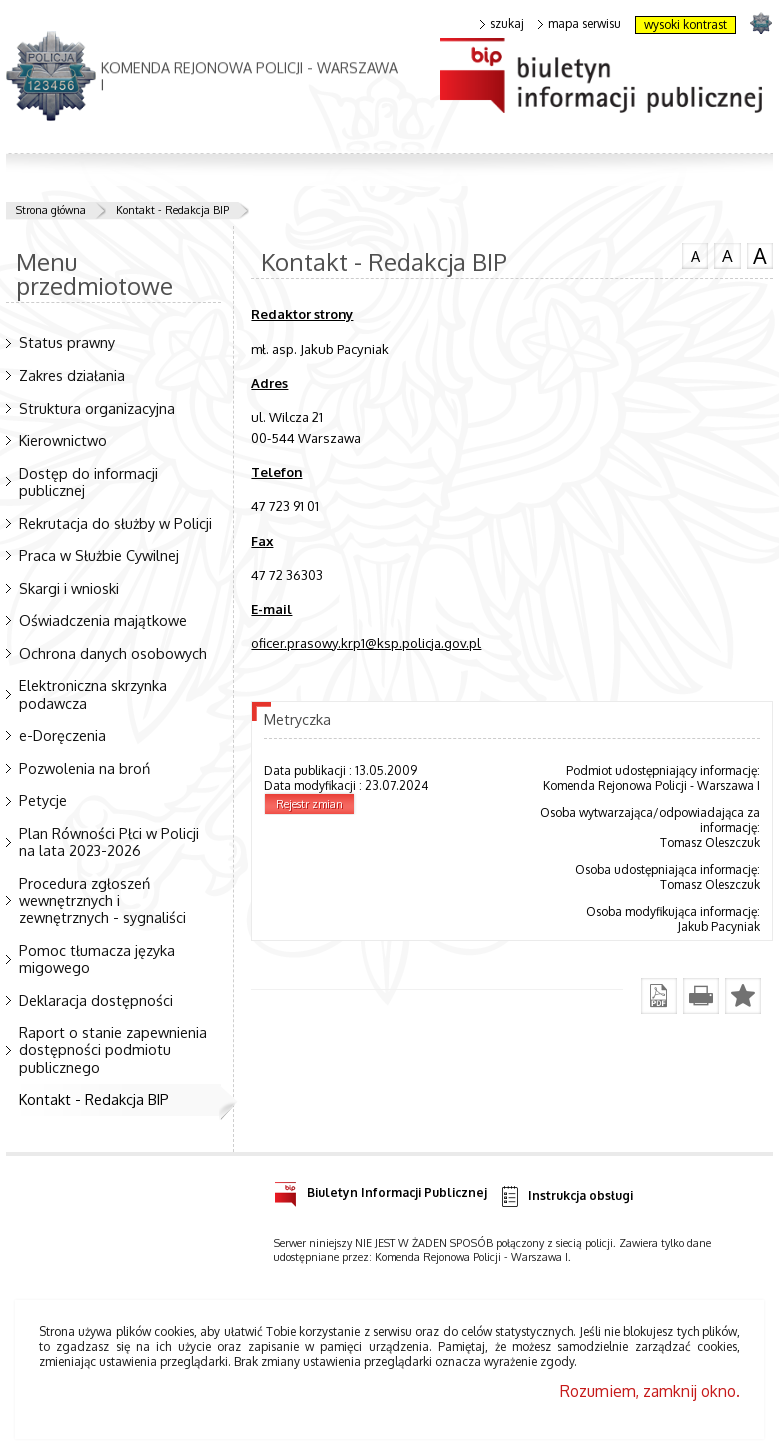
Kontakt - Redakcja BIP (172, 210)
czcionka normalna (695, 254)
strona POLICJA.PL (760, 22)
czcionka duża (760, 256)
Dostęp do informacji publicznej (88, 481)
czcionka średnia (727, 255)
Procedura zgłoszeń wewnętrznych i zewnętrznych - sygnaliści (102, 900)
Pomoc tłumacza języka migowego (97, 958)
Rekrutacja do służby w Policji (115, 523)
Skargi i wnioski (69, 588)
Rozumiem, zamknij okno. (650, 1391)
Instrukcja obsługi (565, 1196)
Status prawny (67, 342)
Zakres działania (72, 375)
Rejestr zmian (309, 804)
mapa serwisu (579, 24)
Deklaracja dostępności (96, 1000)
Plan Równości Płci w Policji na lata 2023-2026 (109, 841)
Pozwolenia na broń (84, 768)
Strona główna (51, 210)
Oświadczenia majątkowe (103, 620)
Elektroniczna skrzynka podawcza (93, 693)
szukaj (502, 24)
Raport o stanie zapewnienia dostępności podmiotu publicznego (113, 1049)
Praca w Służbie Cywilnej (99, 555)
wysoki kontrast (685, 24)
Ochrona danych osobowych (113, 653)
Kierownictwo (63, 440)
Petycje (43, 800)
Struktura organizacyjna (97, 408)
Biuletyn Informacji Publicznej (380, 1189)
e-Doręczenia (62, 735)
